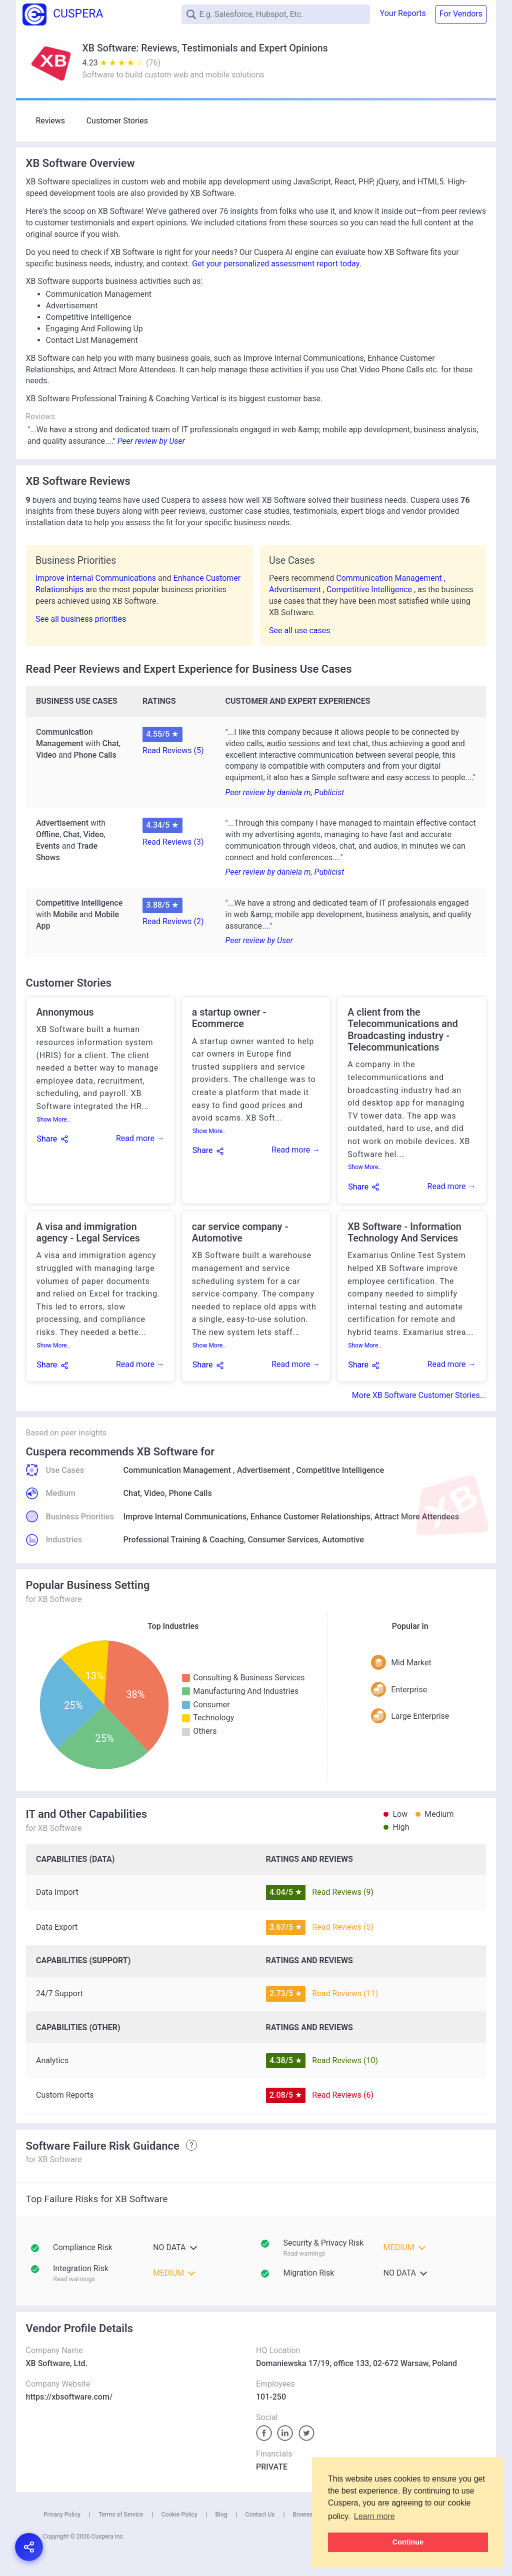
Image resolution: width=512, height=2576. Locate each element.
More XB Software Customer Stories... (419, 1395)
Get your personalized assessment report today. (277, 263)
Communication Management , (391, 578)
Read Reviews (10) (345, 2060)
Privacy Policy (62, 2514)
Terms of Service (121, 2514)
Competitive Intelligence (340, 1470)
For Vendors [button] (461, 13)
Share (47, 1139)
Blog (222, 2514)
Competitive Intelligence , (372, 589)
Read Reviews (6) (343, 2095)
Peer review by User (151, 441)
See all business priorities (81, 619)
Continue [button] (408, 2542)
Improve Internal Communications (97, 578)
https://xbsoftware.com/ (69, 2397)
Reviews (51, 120)
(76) (153, 62)
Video (154, 1493)
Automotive (343, 1539)
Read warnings (305, 2253)
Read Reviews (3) (173, 842)
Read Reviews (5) (173, 750)
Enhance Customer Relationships (310, 1516)
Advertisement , (297, 589)
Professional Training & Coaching (184, 1539)
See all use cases (299, 630)
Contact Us (260, 2514)
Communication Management (177, 1470)
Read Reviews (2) (173, 921)
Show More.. (53, 1119)
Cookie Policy (180, 2514)
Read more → (140, 1138)
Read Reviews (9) (343, 1892)
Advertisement (263, 1470)
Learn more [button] (374, 2516)
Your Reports (403, 13)
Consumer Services (283, 1539)
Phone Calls (190, 1493)
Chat (132, 1493)
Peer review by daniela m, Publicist (285, 792)
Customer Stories (115, 120)
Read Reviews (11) (345, 1993)
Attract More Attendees (416, 1516)
